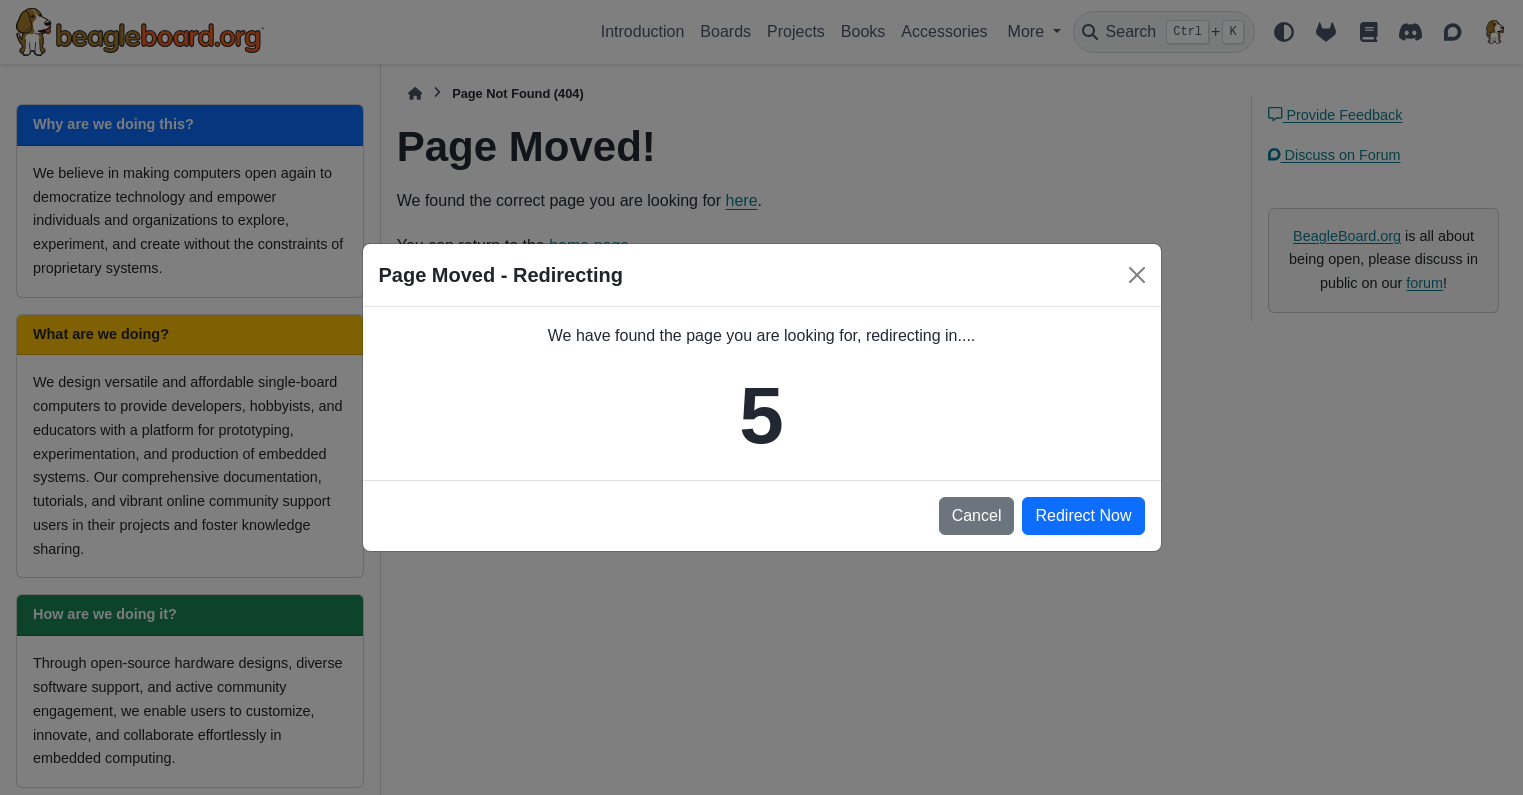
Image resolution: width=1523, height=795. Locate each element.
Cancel (977, 515)
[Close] (1137, 275)
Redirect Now (1083, 515)
